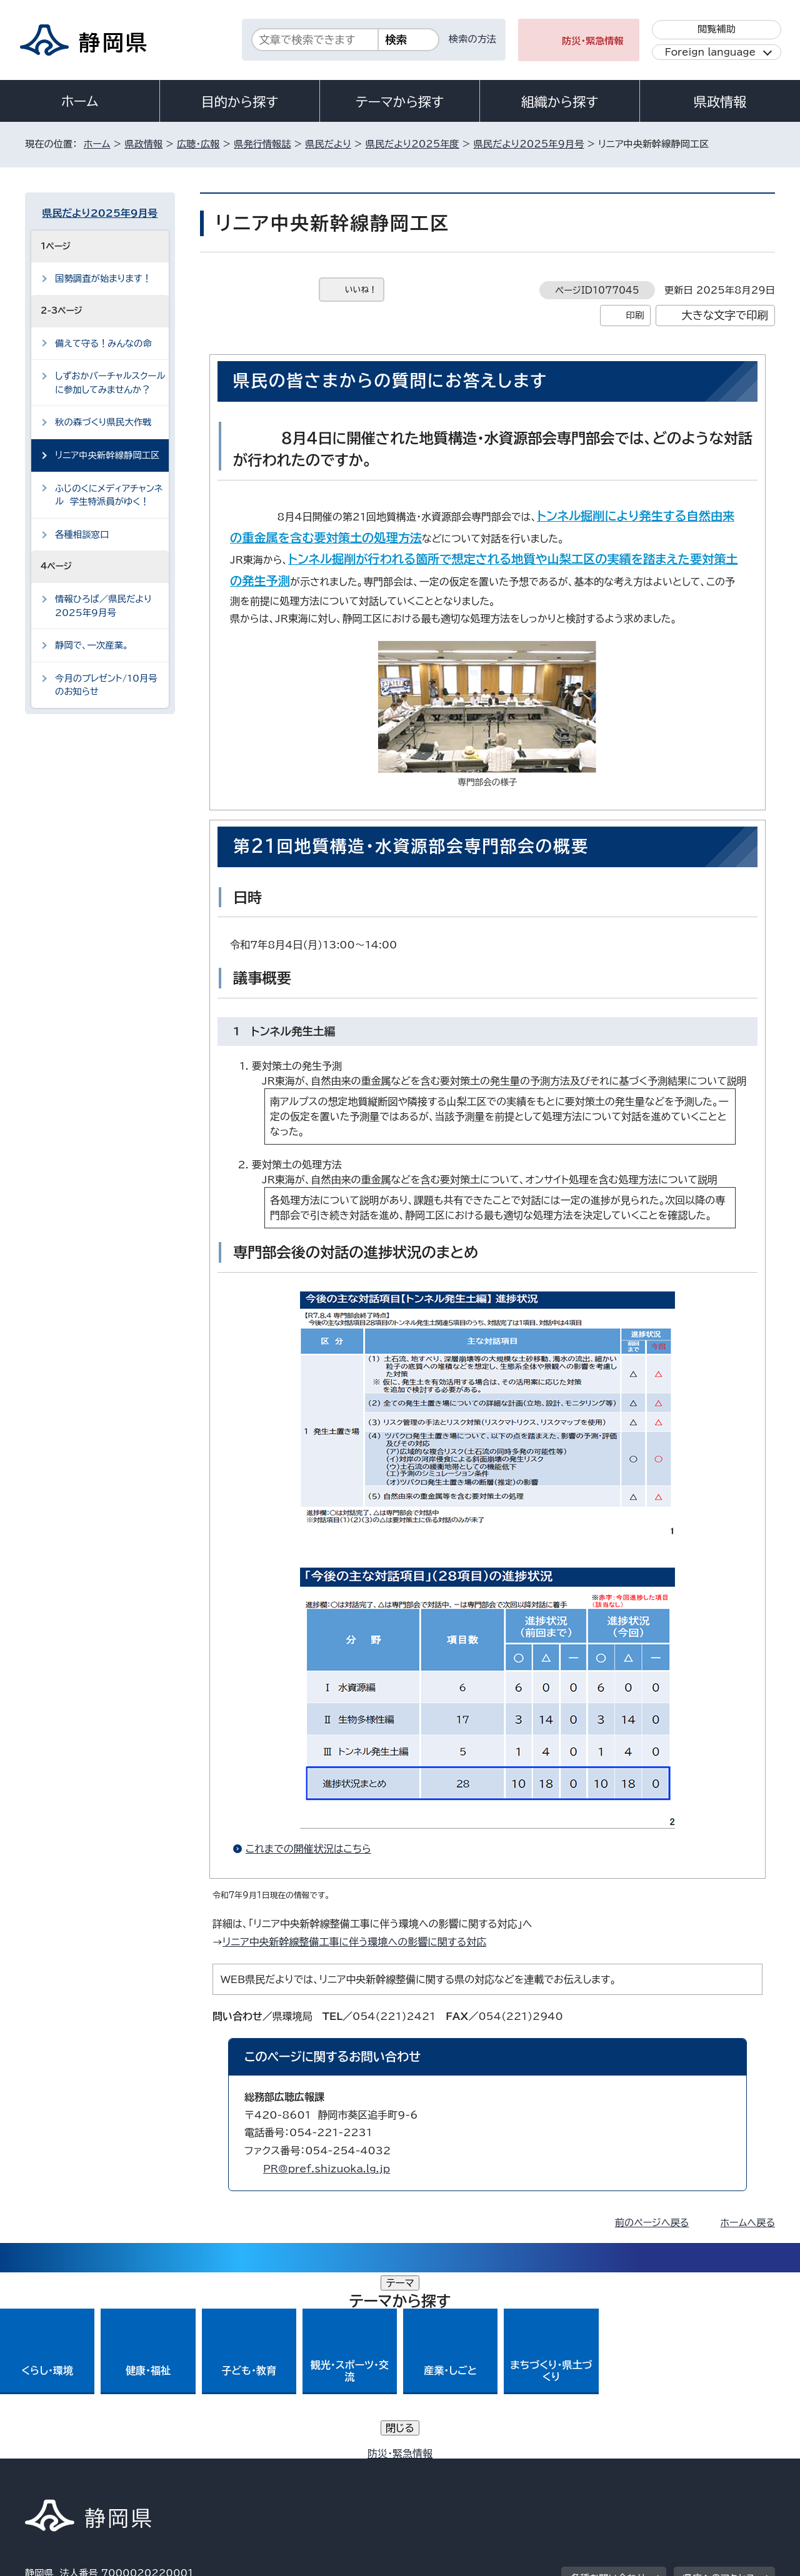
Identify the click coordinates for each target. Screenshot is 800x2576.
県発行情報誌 (262, 144)
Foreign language (710, 52)
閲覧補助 (717, 29)
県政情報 (720, 102)
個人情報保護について (223, 2469)
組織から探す (560, 102)
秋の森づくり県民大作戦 (103, 422)
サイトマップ (716, 2469)
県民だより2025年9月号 (529, 144)
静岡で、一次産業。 (92, 645)
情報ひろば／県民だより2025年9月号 (103, 605)
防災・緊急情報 (593, 41)
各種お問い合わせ (608, 2392)
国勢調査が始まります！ (103, 278)
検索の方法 (472, 39)
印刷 (635, 315)
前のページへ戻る (652, 2222)
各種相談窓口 (82, 534)
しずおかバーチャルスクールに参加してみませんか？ (110, 382)
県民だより (328, 144)
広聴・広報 (198, 144)
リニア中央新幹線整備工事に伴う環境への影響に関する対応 (354, 1942)
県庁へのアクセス (719, 2392)
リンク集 (629, 2469)
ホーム (80, 101)
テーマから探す (400, 102)
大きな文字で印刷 (724, 315)
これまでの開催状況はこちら (314, 1849)
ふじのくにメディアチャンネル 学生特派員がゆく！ (108, 495)
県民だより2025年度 (412, 144)
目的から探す (240, 102)
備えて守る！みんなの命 (103, 343)
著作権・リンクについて (83, 2469)
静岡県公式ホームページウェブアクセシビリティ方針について (441, 2469)
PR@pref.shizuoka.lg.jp (326, 2169)
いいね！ (361, 290)
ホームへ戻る (748, 2222)
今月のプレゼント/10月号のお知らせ (106, 685)
